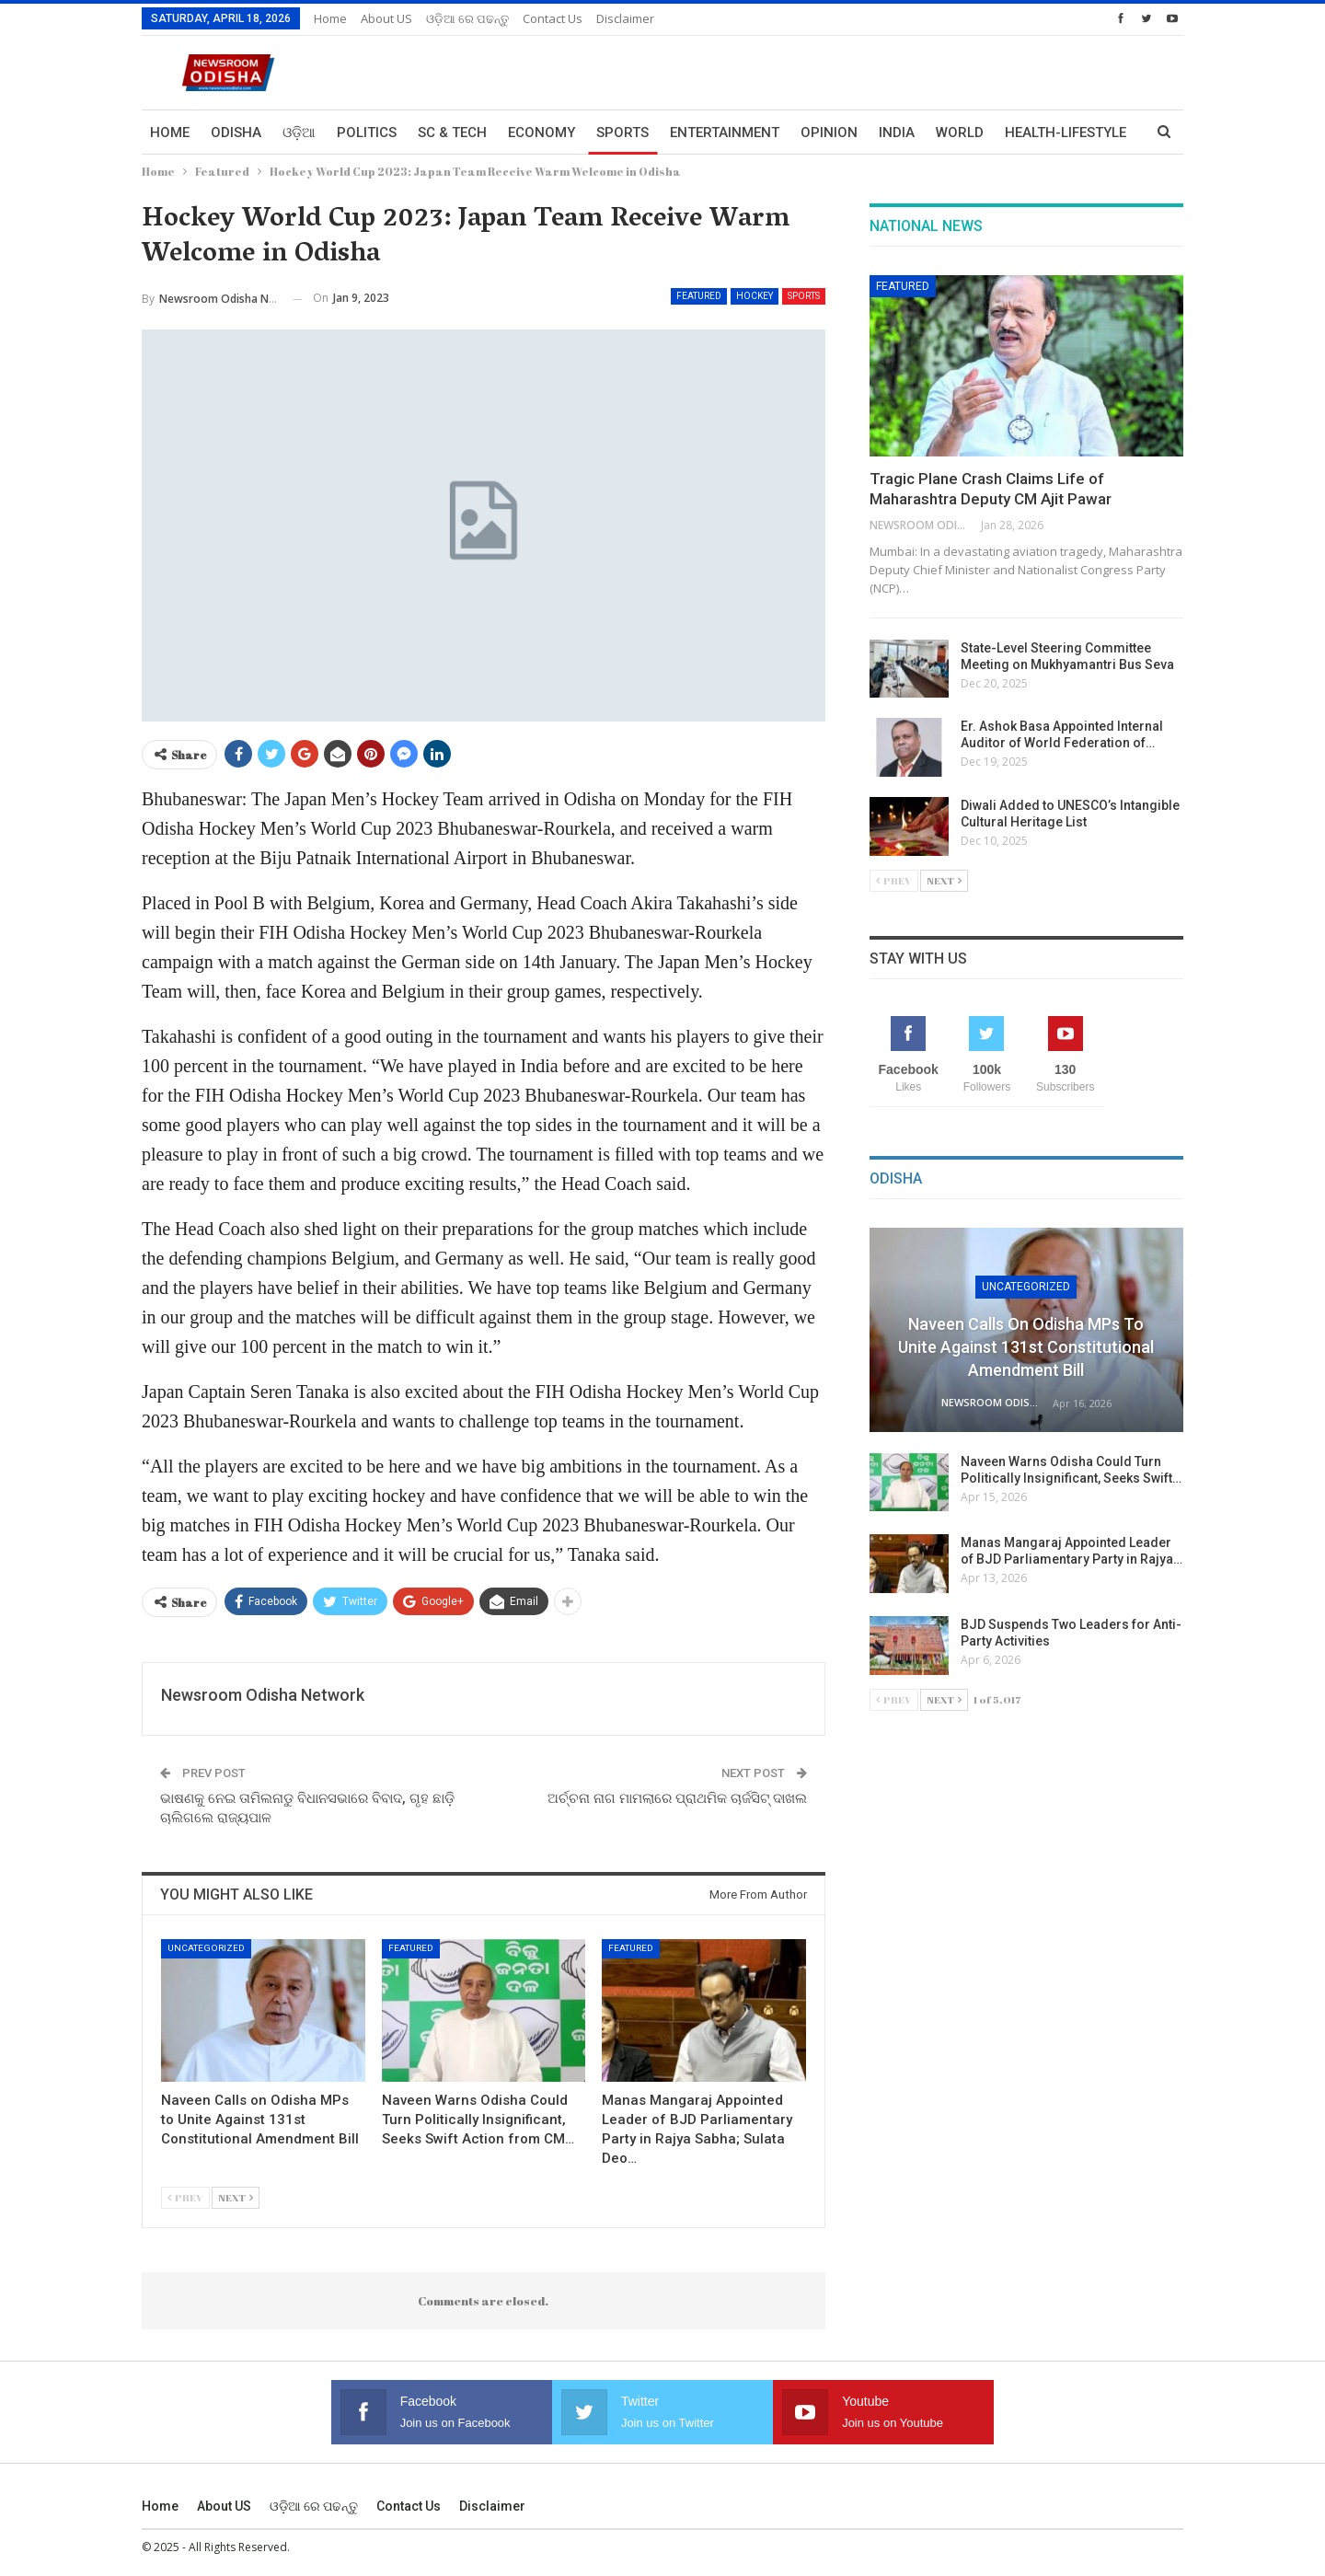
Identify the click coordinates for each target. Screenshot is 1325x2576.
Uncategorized (206, 1948)
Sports (622, 132)
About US (386, 18)
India (897, 132)
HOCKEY (754, 296)
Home (330, 18)
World (960, 132)
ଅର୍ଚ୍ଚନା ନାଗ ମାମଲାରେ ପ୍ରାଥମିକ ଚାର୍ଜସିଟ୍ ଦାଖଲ (677, 1798)
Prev (185, 2197)
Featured (698, 296)
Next (235, 2197)
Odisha (236, 132)
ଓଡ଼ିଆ (299, 132)
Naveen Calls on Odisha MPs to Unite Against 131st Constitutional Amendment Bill (1026, 1347)
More (1024, 132)
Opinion (829, 132)
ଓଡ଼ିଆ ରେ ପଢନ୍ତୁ (467, 18)
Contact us (552, 18)
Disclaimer (625, 18)
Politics (367, 132)
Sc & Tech (452, 132)
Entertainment (724, 132)
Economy (541, 132)
